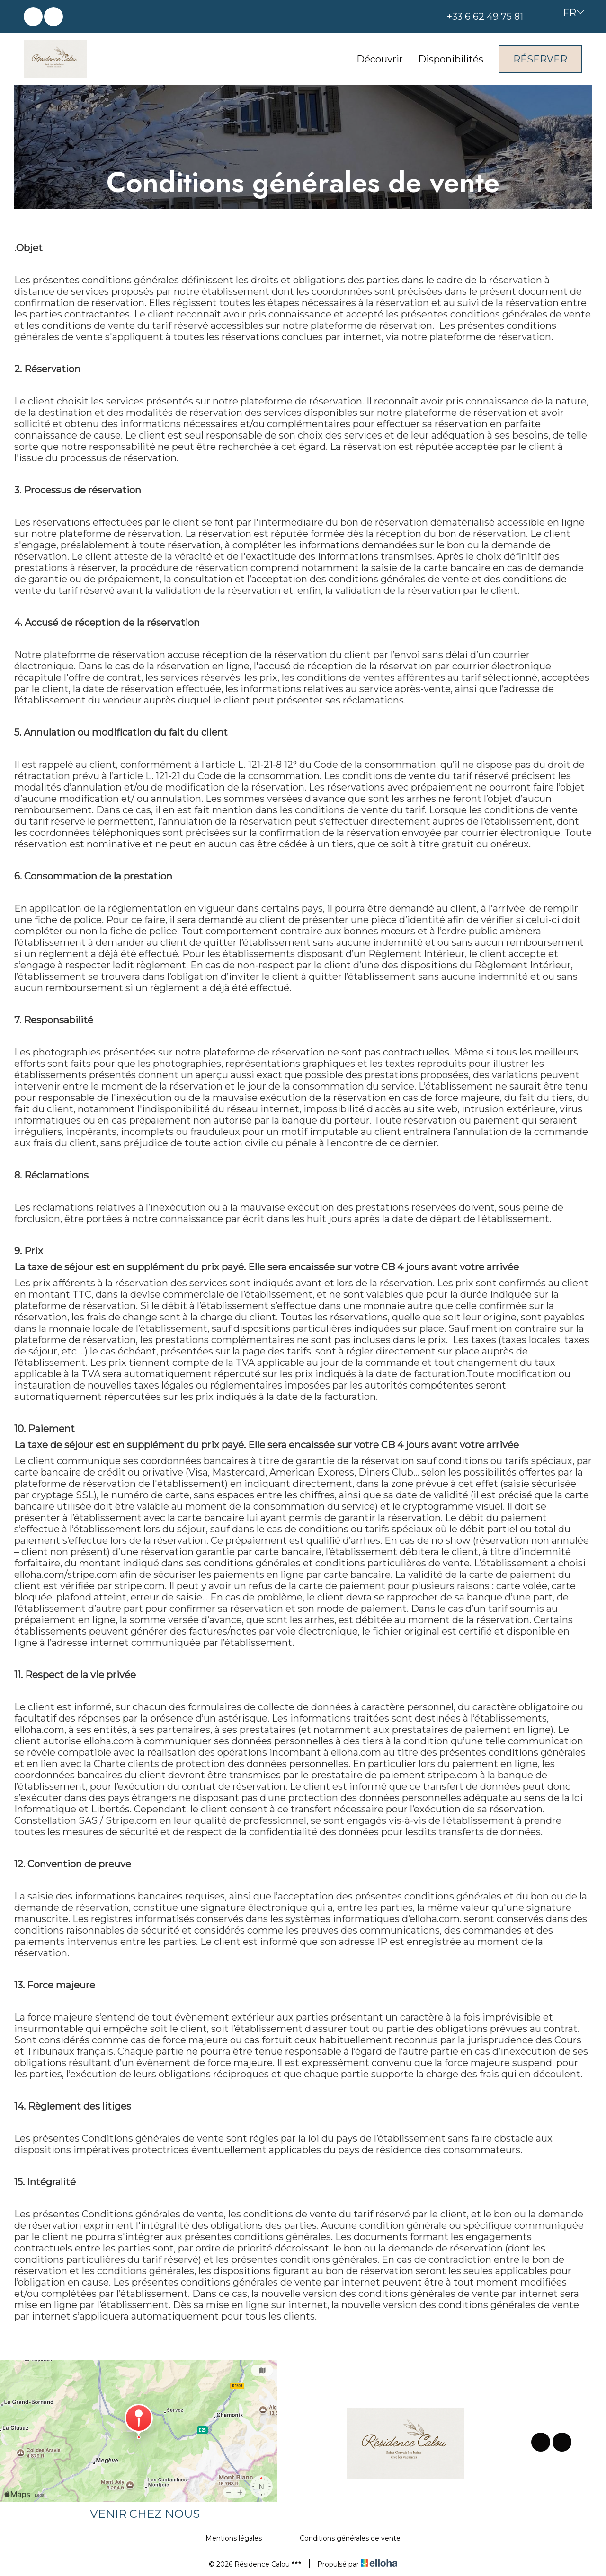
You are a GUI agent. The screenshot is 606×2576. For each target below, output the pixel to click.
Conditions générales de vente (350, 2538)
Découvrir (379, 59)
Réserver (540, 59)
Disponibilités (450, 59)
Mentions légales (233, 2538)
